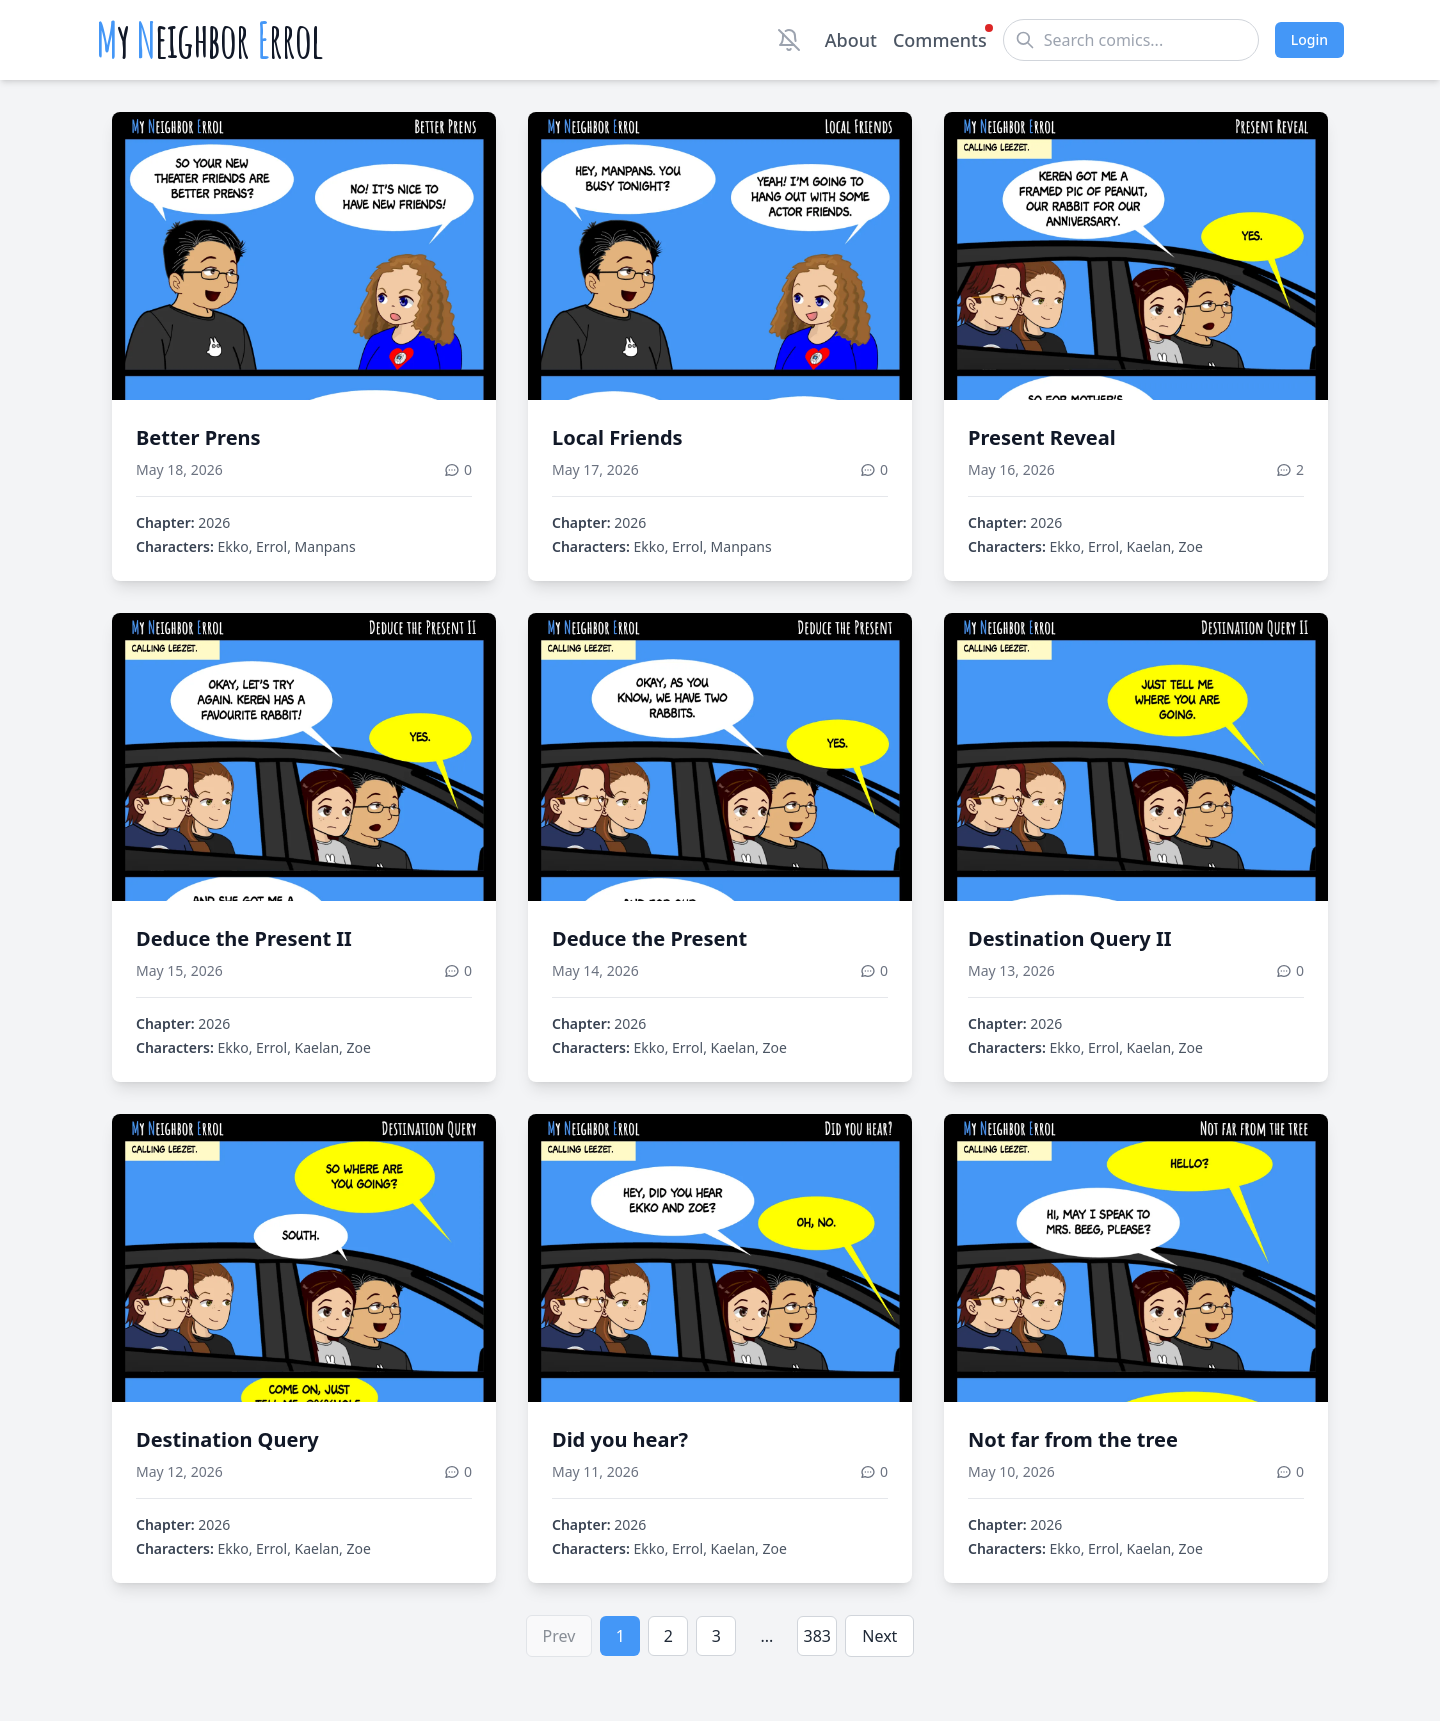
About (851, 40)
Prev (559, 1636)
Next (879, 1636)
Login (1309, 39)
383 (817, 1636)
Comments (940, 39)
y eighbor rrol (209, 40)
